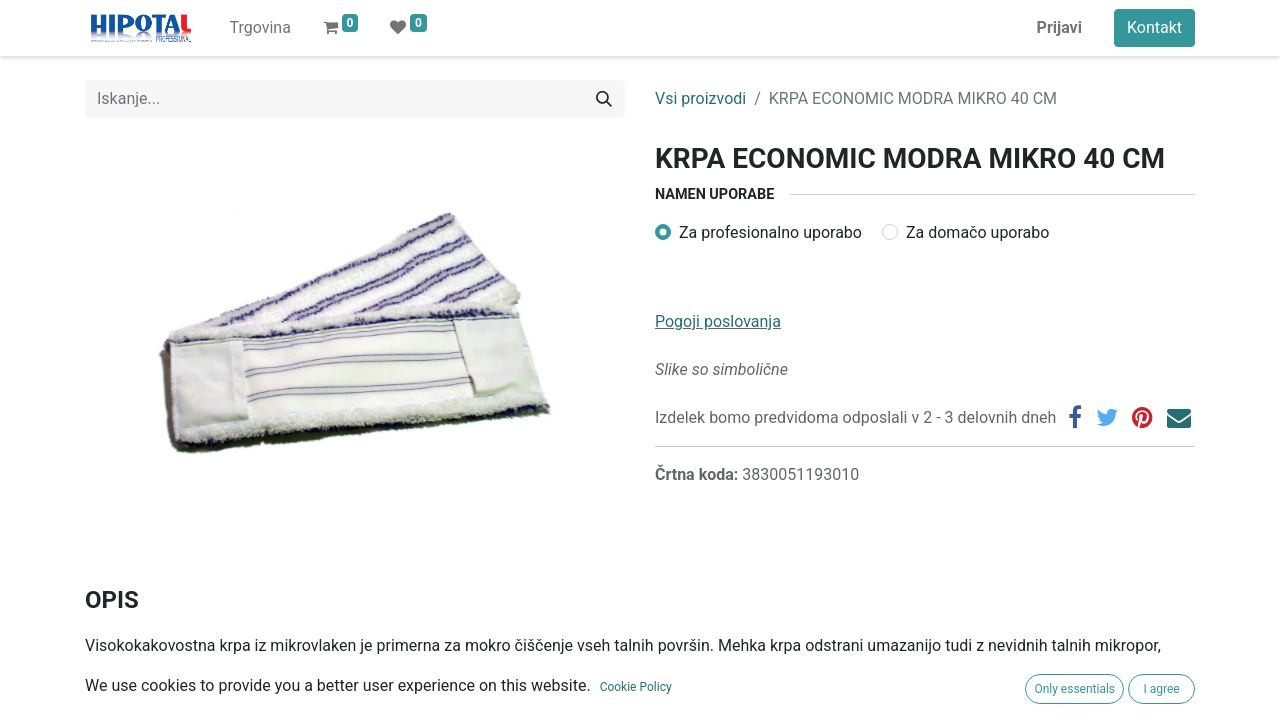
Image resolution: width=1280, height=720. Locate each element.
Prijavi (1059, 27)
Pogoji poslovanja (718, 321)
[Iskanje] (604, 99)
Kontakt (1154, 27)
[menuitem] (259, 28)
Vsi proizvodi (700, 98)
